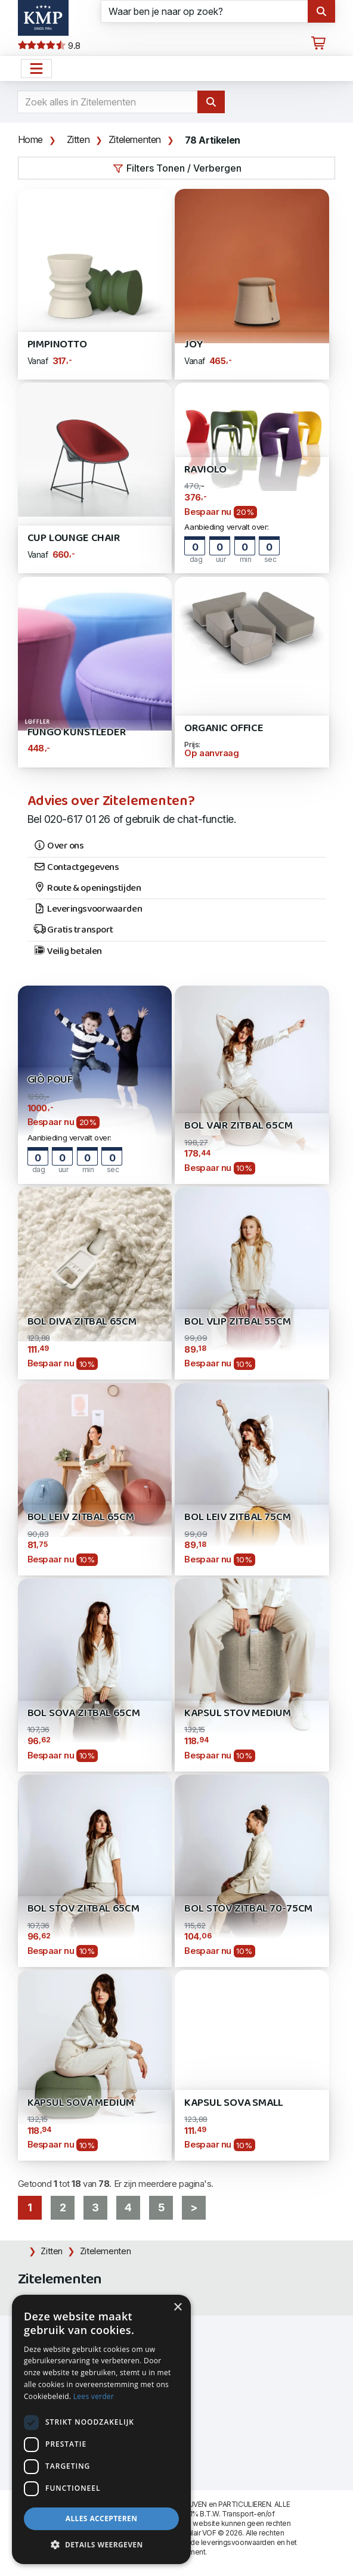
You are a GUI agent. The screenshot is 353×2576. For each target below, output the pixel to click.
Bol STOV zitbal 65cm (83, 1909)
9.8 (49, 46)
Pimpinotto (57, 344)
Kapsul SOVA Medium (81, 2103)
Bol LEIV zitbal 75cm (237, 1517)
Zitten (78, 139)
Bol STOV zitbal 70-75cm (248, 1909)
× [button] (177, 2307)
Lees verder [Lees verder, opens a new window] (93, 2396)
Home (30, 139)
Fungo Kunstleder (76, 732)
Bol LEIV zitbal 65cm (80, 1517)
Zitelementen (135, 139)
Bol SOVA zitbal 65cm (83, 1713)
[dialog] (101, 2429)
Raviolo (205, 470)
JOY (193, 344)
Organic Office (223, 728)
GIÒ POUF (50, 1080)
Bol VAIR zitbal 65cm (238, 1126)
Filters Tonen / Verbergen (176, 168)
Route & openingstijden (87, 888)
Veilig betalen (67, 951)
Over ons (58, 846)
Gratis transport (73, 930)
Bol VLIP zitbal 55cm (237, 1322)
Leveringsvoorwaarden (88, 909)
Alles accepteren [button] (102, 2518)
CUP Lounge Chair (73, 538)
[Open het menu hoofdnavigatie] (36, 68)
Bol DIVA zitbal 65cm (82, 1322)
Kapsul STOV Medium (237, 1713)
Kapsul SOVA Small (233, 2103)
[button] (101, 2545)
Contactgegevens (76, 867)
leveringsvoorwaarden (238, 2542)
